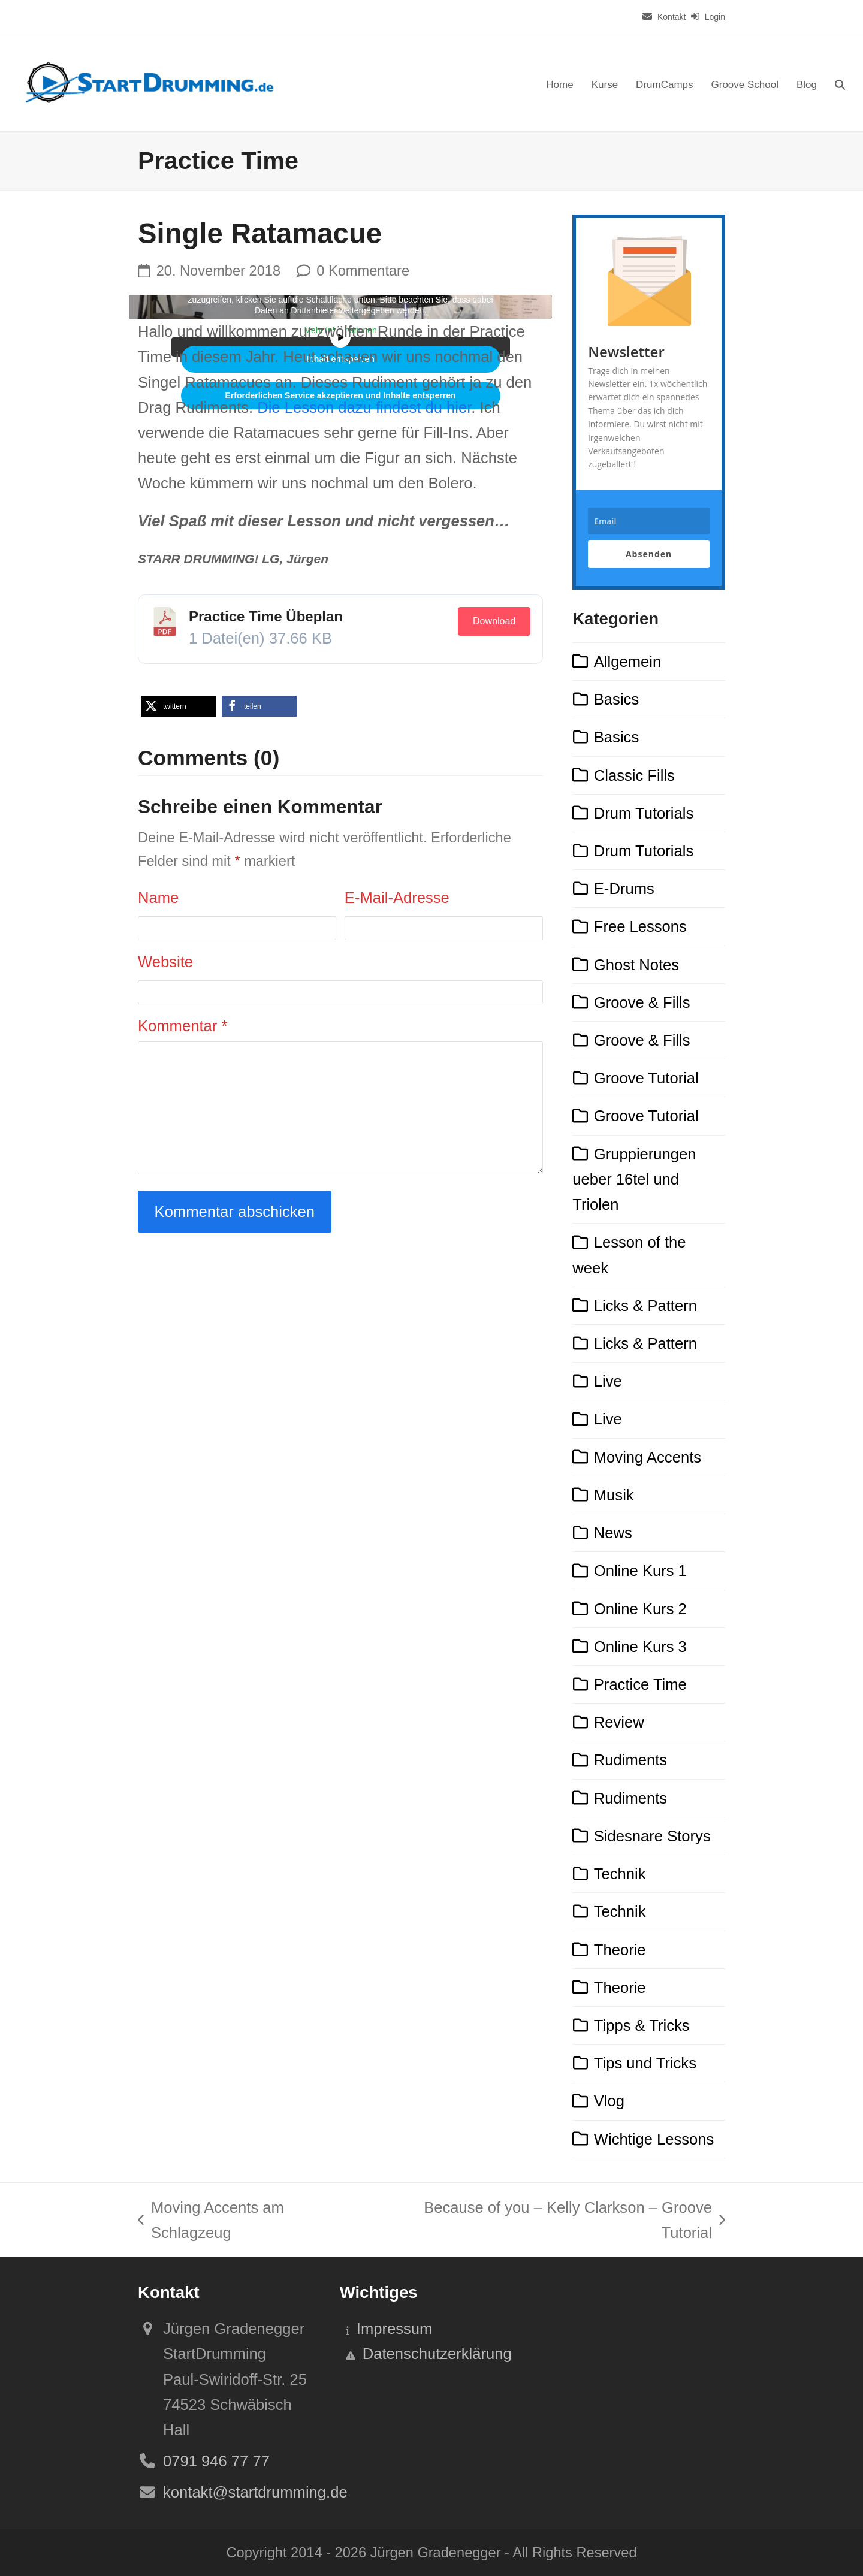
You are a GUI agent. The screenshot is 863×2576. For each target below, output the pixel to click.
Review (619, 1722)
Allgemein (627, 661)
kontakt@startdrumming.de (255, 2492)
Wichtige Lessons (654, 2139)
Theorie (620, 1949)
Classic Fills (634, 775)
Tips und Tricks (645, 2063)
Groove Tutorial (646, 1078)
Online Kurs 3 (640, 1646)
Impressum (395, 2328)
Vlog (609, 2100)
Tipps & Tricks (642, 2025)
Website (165, 961)
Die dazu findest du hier (364, 407)
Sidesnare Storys (652, 1836)
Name (158, 897)
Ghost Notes (636, 964)
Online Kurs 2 (640, 1608)
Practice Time (640, 1684)
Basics (616, 699)
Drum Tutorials (643, 813)
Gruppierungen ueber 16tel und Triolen (634, 1179)
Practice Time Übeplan (266, 616)
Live (608, 1381)
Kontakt (671, 17)
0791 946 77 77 (216, 2461)
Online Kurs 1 (640, 1570)
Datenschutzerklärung (437, 2353)
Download (494, 621)
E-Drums (624, 888)
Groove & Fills (642, 1002)
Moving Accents (647, 1457)
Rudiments (630, 1759)
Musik (614, 1495)
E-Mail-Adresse (397, 897)
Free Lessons (640, 926)
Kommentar (182, 1025)
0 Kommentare (362, 271)
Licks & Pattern (645, 1305)
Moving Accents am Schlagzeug (211, 2222)
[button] (840, 83)
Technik (620, 1873)
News (613, 1532)
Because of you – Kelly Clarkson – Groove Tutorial (550, 2222)
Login (715, 17)
